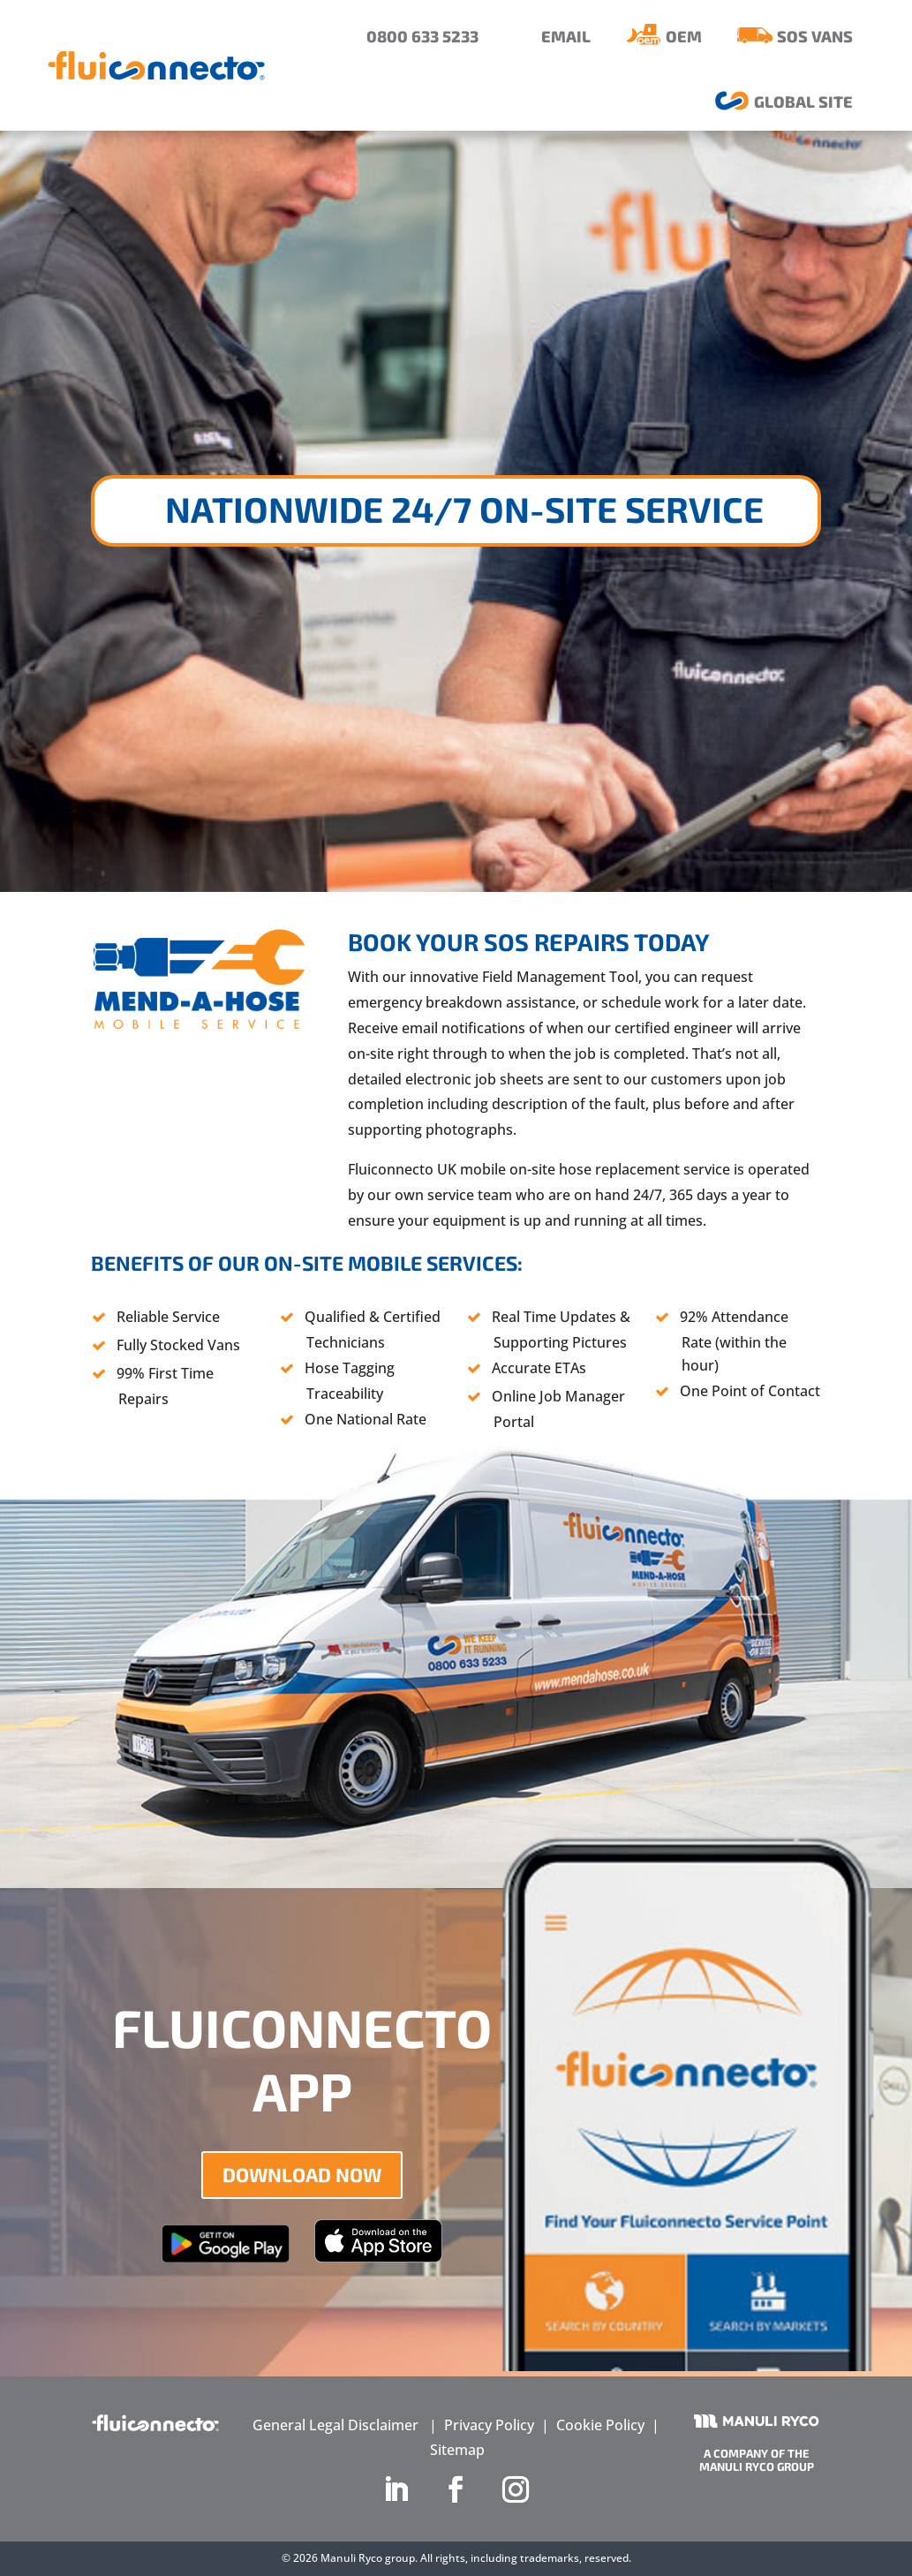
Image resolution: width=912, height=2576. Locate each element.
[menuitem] (409, 36)
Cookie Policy (600, 2425)
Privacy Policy (489, 2425)
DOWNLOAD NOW (301, 2174)
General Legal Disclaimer (335, 2425)
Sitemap (457, 2449)
